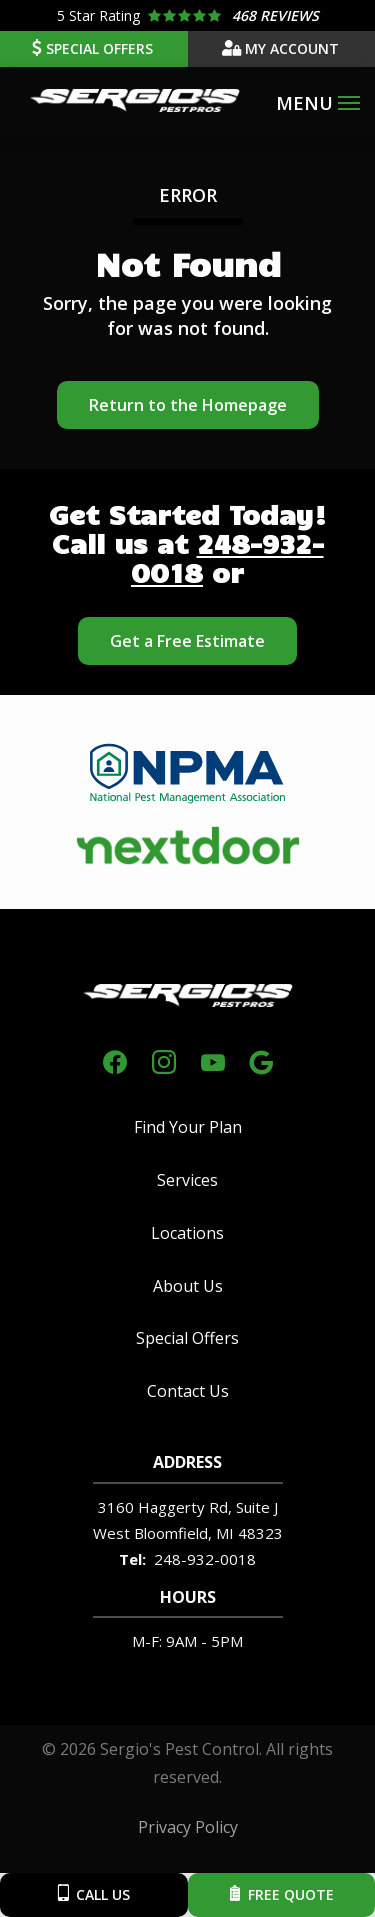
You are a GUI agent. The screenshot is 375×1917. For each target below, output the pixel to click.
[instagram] (164, 1059)
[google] (261, 1059)
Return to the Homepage (188, 405)
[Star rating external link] (187, 15)
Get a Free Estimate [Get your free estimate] (187, 641)
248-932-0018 (227, 557)
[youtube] (213, 1059)
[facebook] (115, 1059)
